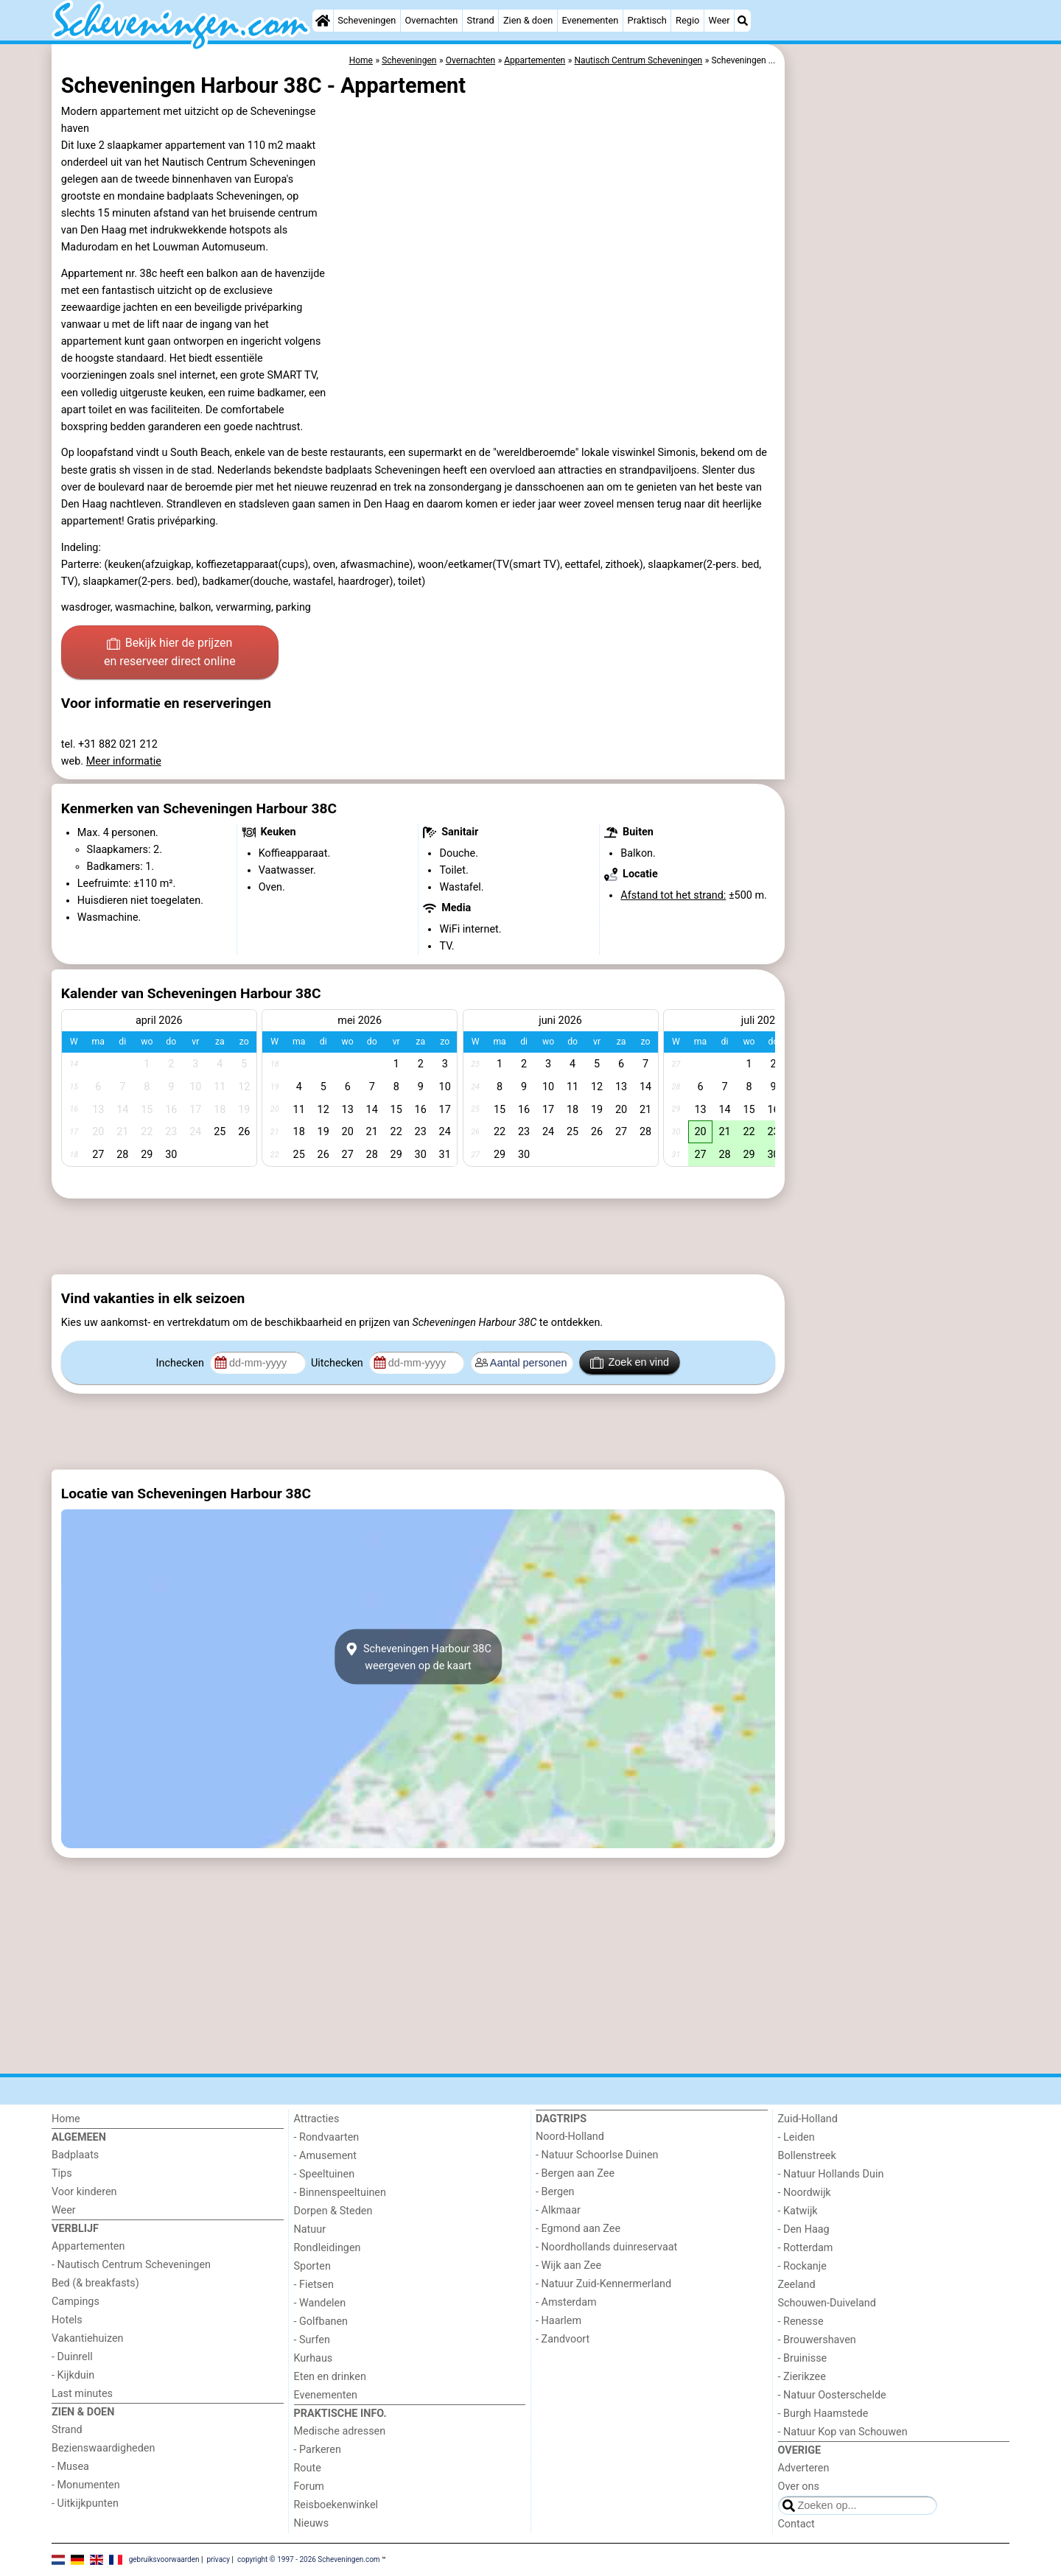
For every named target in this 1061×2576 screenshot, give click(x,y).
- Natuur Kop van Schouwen (843, 2432)
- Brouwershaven (817, 2340)
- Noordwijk (804, 2192)
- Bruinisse (802, 2358)
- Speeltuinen (324, 2174)
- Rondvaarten (327, 2137)
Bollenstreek (807, 2155)
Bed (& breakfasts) (95, 2283)
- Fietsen (314, 2284)
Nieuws (311, 2523)
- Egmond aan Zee (578, 2228)
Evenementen (589, 20)
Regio (687, 20)
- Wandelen (320, 2303)
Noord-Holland (570, 2136)
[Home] (322, 21)
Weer (719, 20)
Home (66, 2119)
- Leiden (796, 2137)
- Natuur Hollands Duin (831, 2174)
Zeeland (797, 2284)
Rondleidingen (327, 2248)
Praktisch (647, 20)
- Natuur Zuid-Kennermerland (603, 2284)
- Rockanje (802, 2266)
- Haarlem (558, 2320)
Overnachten (431, 20)
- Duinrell (72, 2357)
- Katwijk (798, 2211)
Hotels (67, 2320)
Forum (309, 2486)
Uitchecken (338, 1363)
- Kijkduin (73, 2375)
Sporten (312, 2266)
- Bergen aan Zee (575, 2173)
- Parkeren (317, 2449)
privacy (218, 2559)
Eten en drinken (330, 2376)
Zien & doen (528, 20)
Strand (480, 20)
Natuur (310, 2229)
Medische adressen (340, 2431)
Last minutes (82, 2393)
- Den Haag (804, 2229)
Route (307, 2468)
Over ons (798, 2486)
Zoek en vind (629, 1362)
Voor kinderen (84, 2192)
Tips (62, 2173)
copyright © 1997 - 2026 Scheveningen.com (308, 2559)
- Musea (70, 2466)
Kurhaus (313, 2358)
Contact (796, 2524)
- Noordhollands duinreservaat (606, 2247)
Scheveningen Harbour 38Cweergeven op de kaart (418, 1656)
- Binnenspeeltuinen (340, 2192)
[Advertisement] (898, 383)
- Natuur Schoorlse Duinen (597, 2155)
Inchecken (181, 1363)
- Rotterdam (805, 2248)
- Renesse (801, 2321)
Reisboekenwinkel (336, 2505)
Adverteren (804, 2468)
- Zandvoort (562, 2339)
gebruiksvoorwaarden (164, 2559)
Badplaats (75, 2155)
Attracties (317, 2119)
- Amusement (325, 2155)
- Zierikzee (802, 2376)
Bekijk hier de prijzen (170, 653)
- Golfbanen (321, 2321)
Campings (75, 2301)
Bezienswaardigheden (103, 2448)
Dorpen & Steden (333, 2211)
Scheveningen (366, 20)
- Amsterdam (566, 2302)
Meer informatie (123, 761)
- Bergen (555, 2192)
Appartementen (88, 2246)
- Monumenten (86, 2485)
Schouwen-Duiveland (827, 2303)
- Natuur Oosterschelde (832, 2395)
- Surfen (312, 2340)
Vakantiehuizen (88, 2338)
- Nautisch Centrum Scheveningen (131, 2265)
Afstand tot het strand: (673, 895)
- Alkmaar (558, 2210)
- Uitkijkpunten (85, 2503)
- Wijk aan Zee (568, 2265)
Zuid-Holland (808, 2119)
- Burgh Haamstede (823, 2413)
